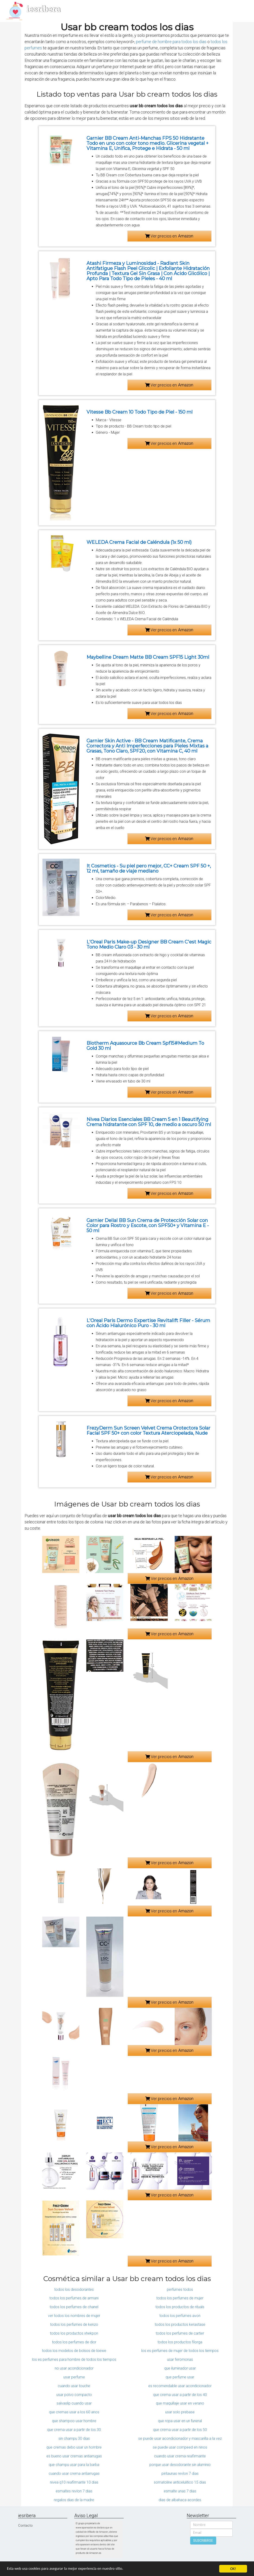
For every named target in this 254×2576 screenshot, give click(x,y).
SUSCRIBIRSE (203, 2540)
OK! (233, 2568)
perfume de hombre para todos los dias (171, 41)
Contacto (25, 2525)
